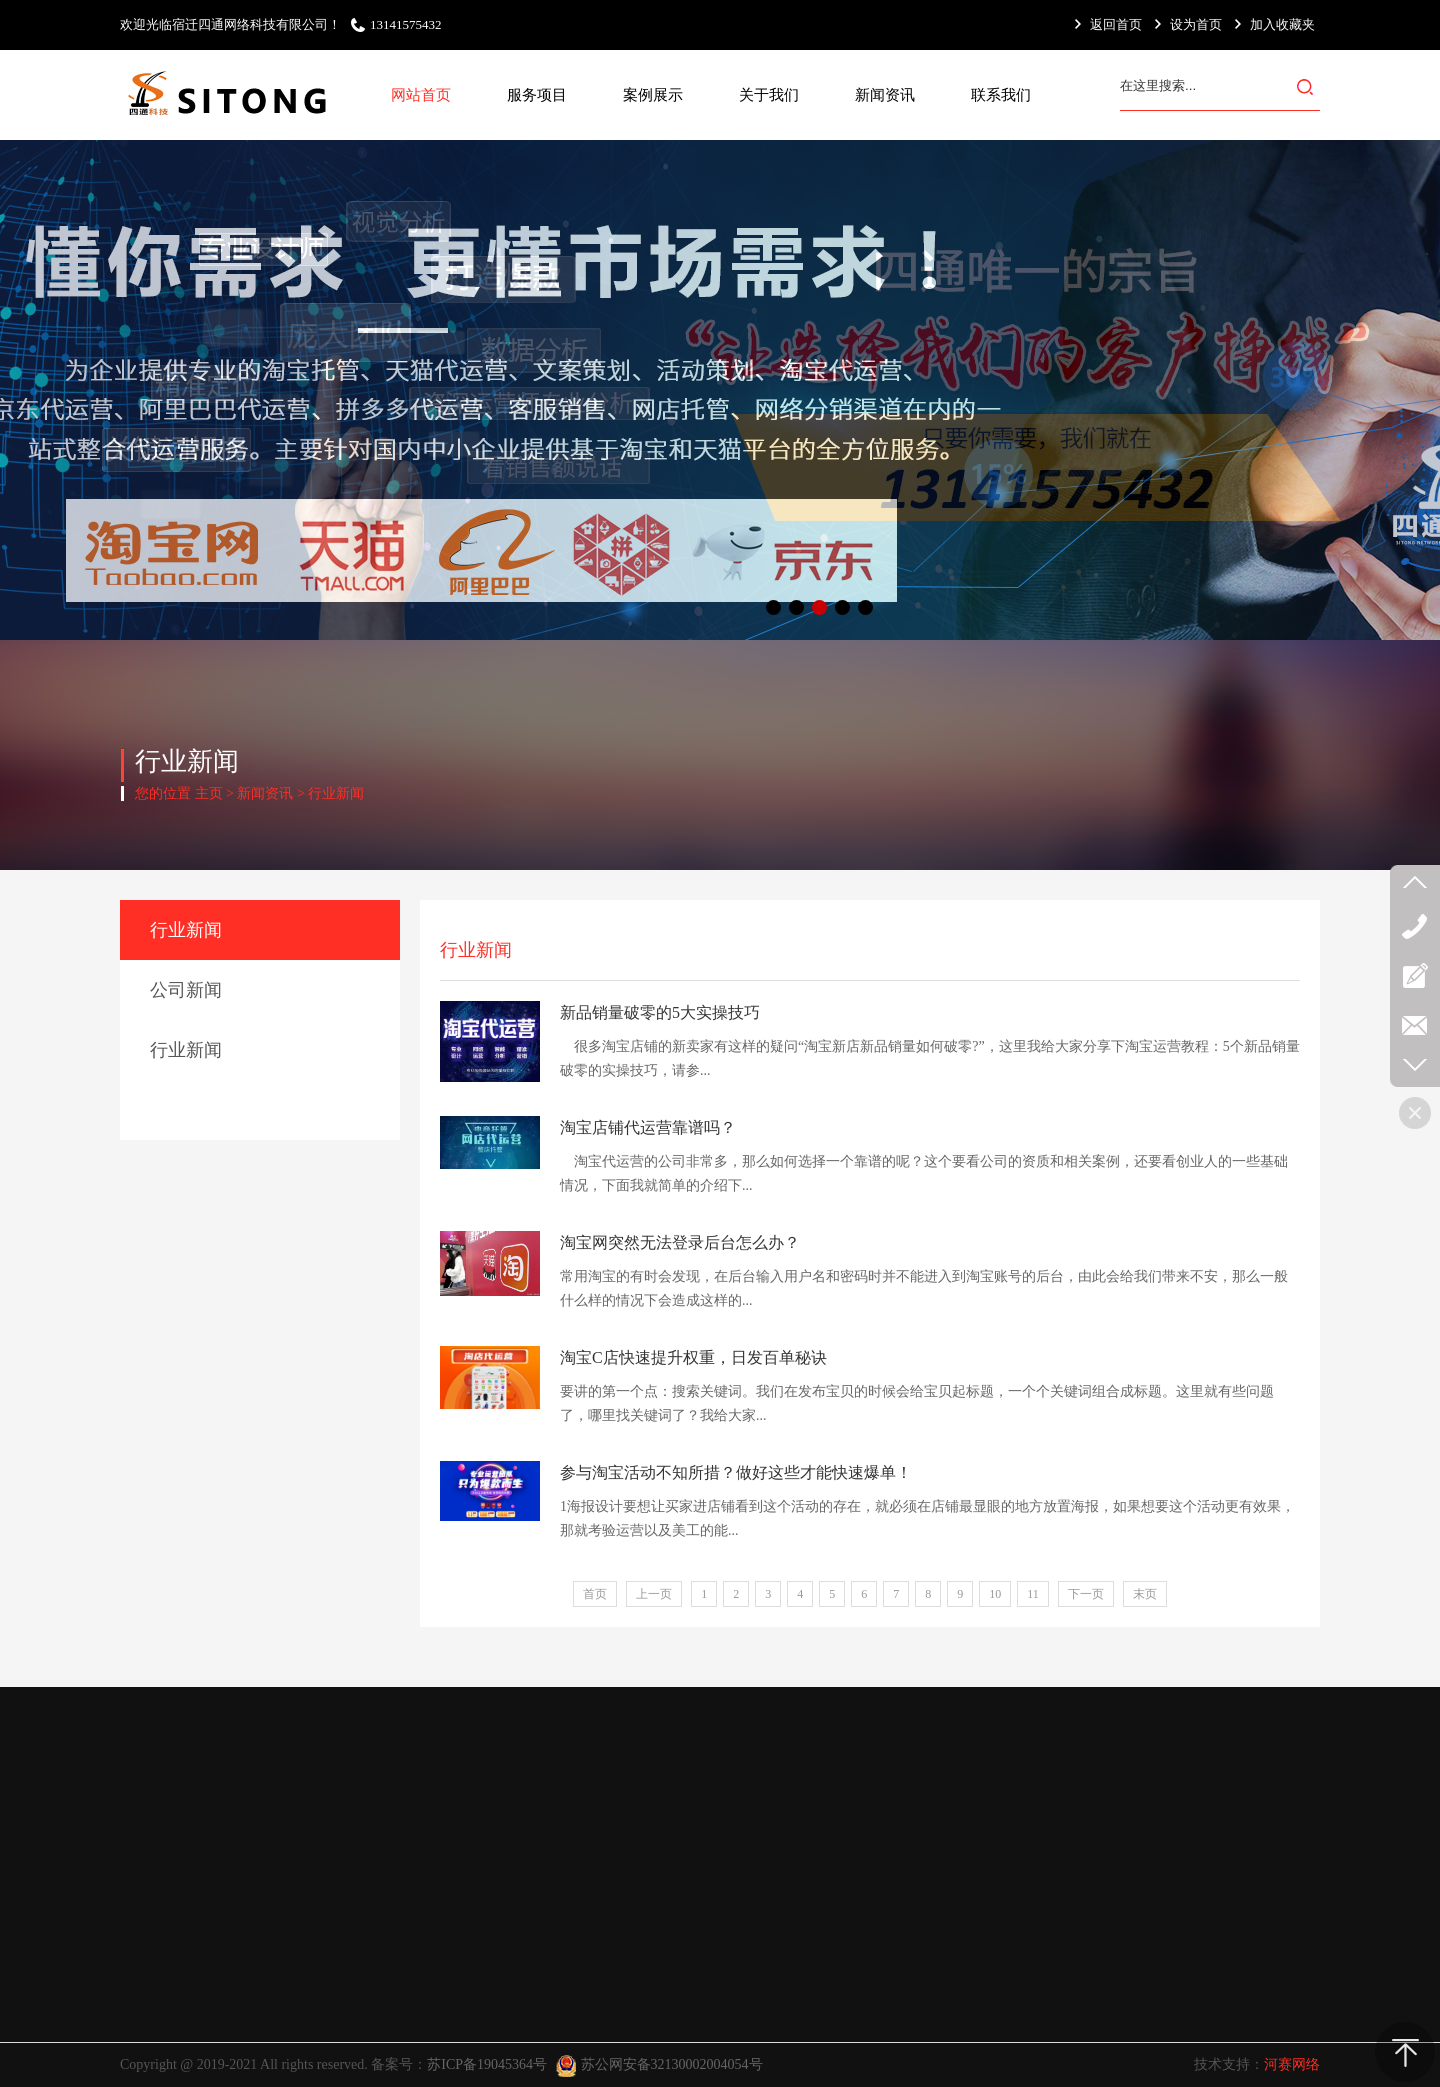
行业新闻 (336, 793)
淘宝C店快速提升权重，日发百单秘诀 (693, 1357)
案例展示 (653, 95)
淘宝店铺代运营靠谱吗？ (648, 1127)
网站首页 (421, 95)
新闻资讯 (885, 95)
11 (1033, 1594)
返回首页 (1116, 24)
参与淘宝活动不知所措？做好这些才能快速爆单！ (736, 1472)
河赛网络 (1292, 2064)
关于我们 (769, 95)
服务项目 (537, 95)
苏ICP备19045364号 (487, 2064)
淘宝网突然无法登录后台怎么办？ (680, 1242)
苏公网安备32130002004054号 (672, 2064)
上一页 (654, 1594)
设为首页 (1196, 24)
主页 (209, 793)
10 (995, 1594)
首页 (595, 1594)
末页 (1145, 1594)
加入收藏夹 (1282, 24)
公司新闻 (186, 990)
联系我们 (1001, 95)
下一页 (1086, 1594)
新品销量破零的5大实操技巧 (660, 1012)
